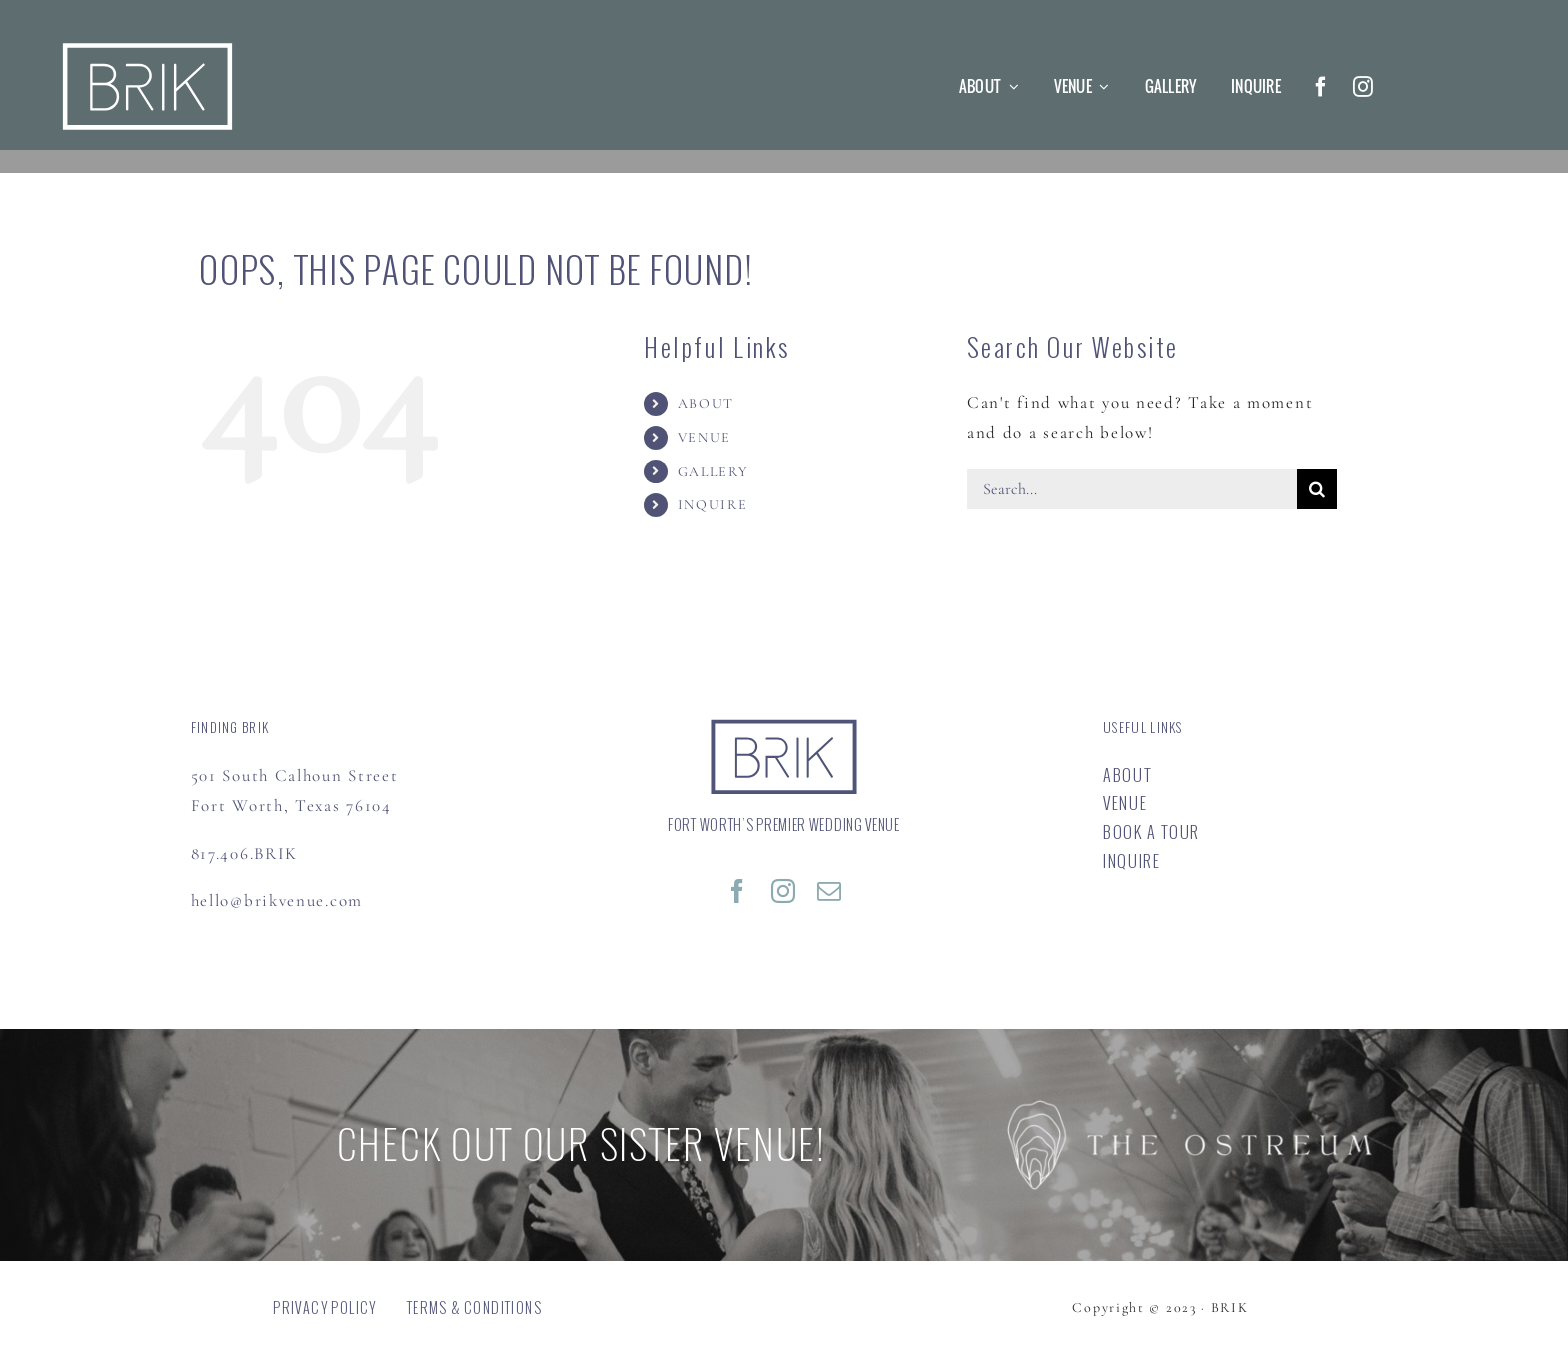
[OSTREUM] (1190, 1108)
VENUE (705, 437)
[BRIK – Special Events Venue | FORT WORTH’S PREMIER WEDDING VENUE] (784, 725)
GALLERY (713, 471)
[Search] (1317, 489)
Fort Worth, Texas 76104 (291, 805)
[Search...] (1132, 489)
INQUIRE (713, 504)
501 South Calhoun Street (295, 775)
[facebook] (1322, 87)
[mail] (830, 891)
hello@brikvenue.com (277, 900)
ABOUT (706, 403)
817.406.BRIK (244, 853)
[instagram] (1364, 87)
